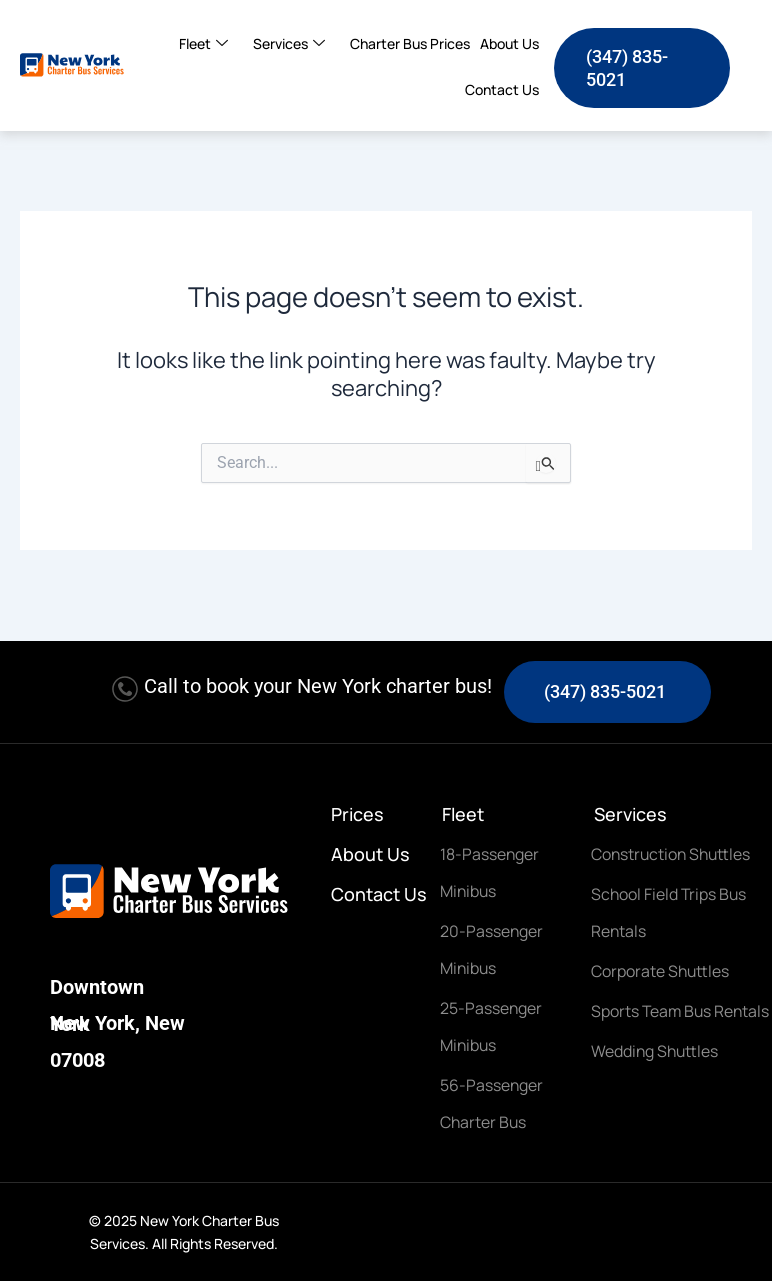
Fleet (211, 44)
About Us (509, 43)
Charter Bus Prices (410, 43)
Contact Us (502, 89)
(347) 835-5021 (605, 680)
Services (296, 44)
